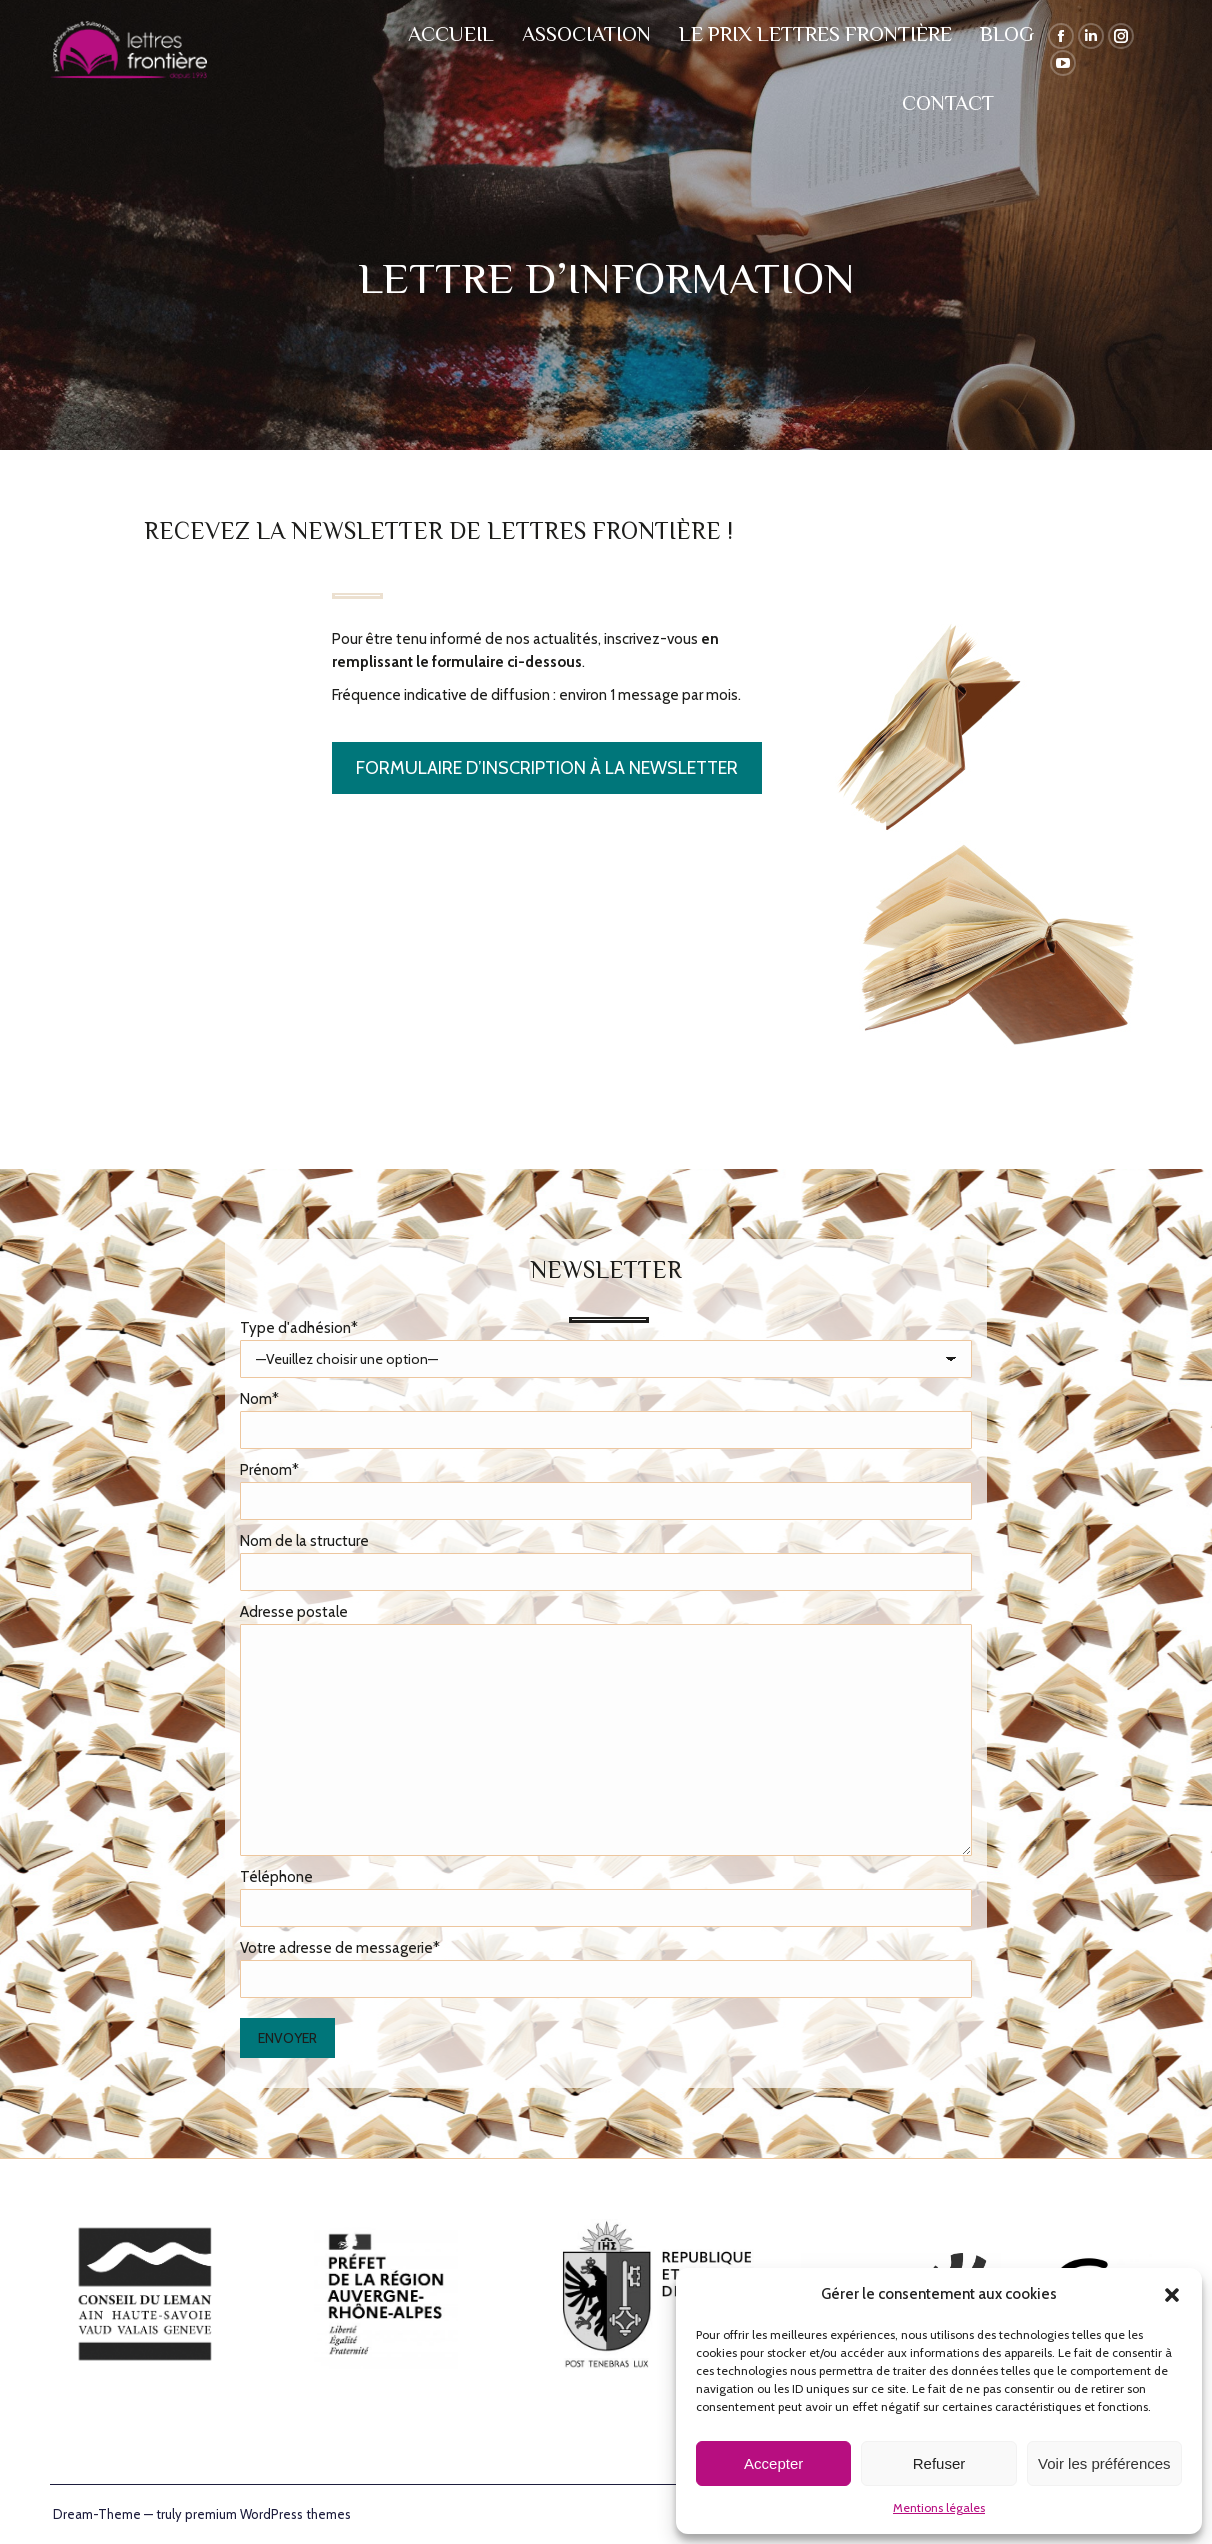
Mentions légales (939, 2507)
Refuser (939, 2463)
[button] (1172, 2295)
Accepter (773, 2463)
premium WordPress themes (268, 2514)
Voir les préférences (1104, 2463)
